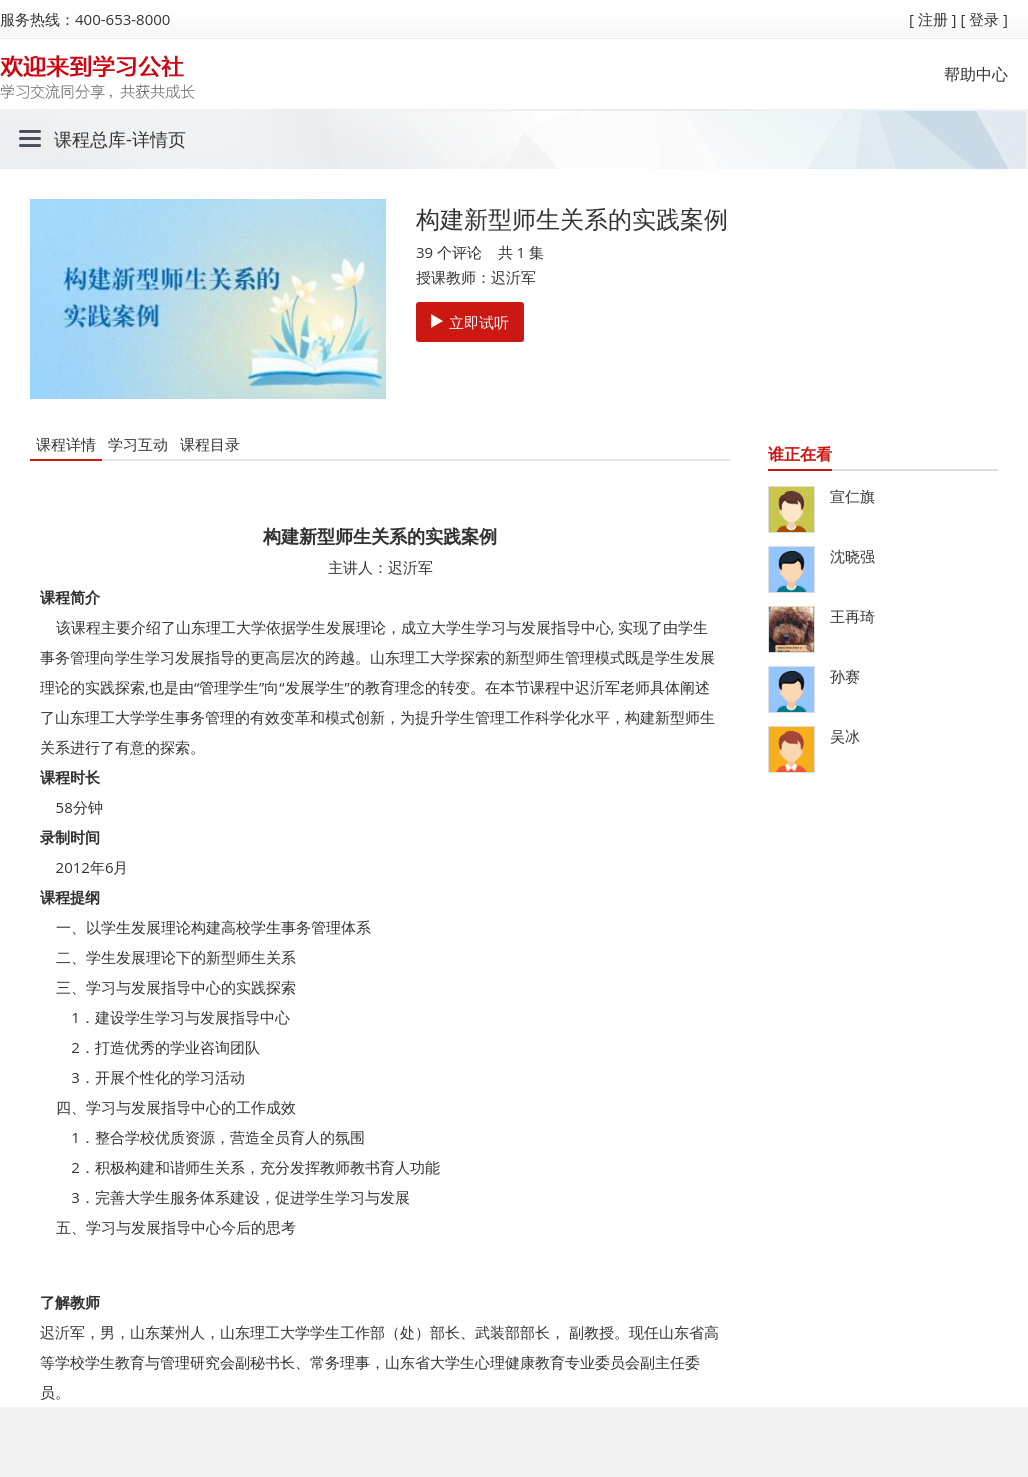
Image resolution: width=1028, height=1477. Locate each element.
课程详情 (66, 444)
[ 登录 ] (984, 19)
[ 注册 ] (933, 19)
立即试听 (470, 322)
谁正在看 (800, 454)
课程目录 (210, 444)
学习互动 (138, 444)
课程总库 (90, 139)
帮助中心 (976, 74)
